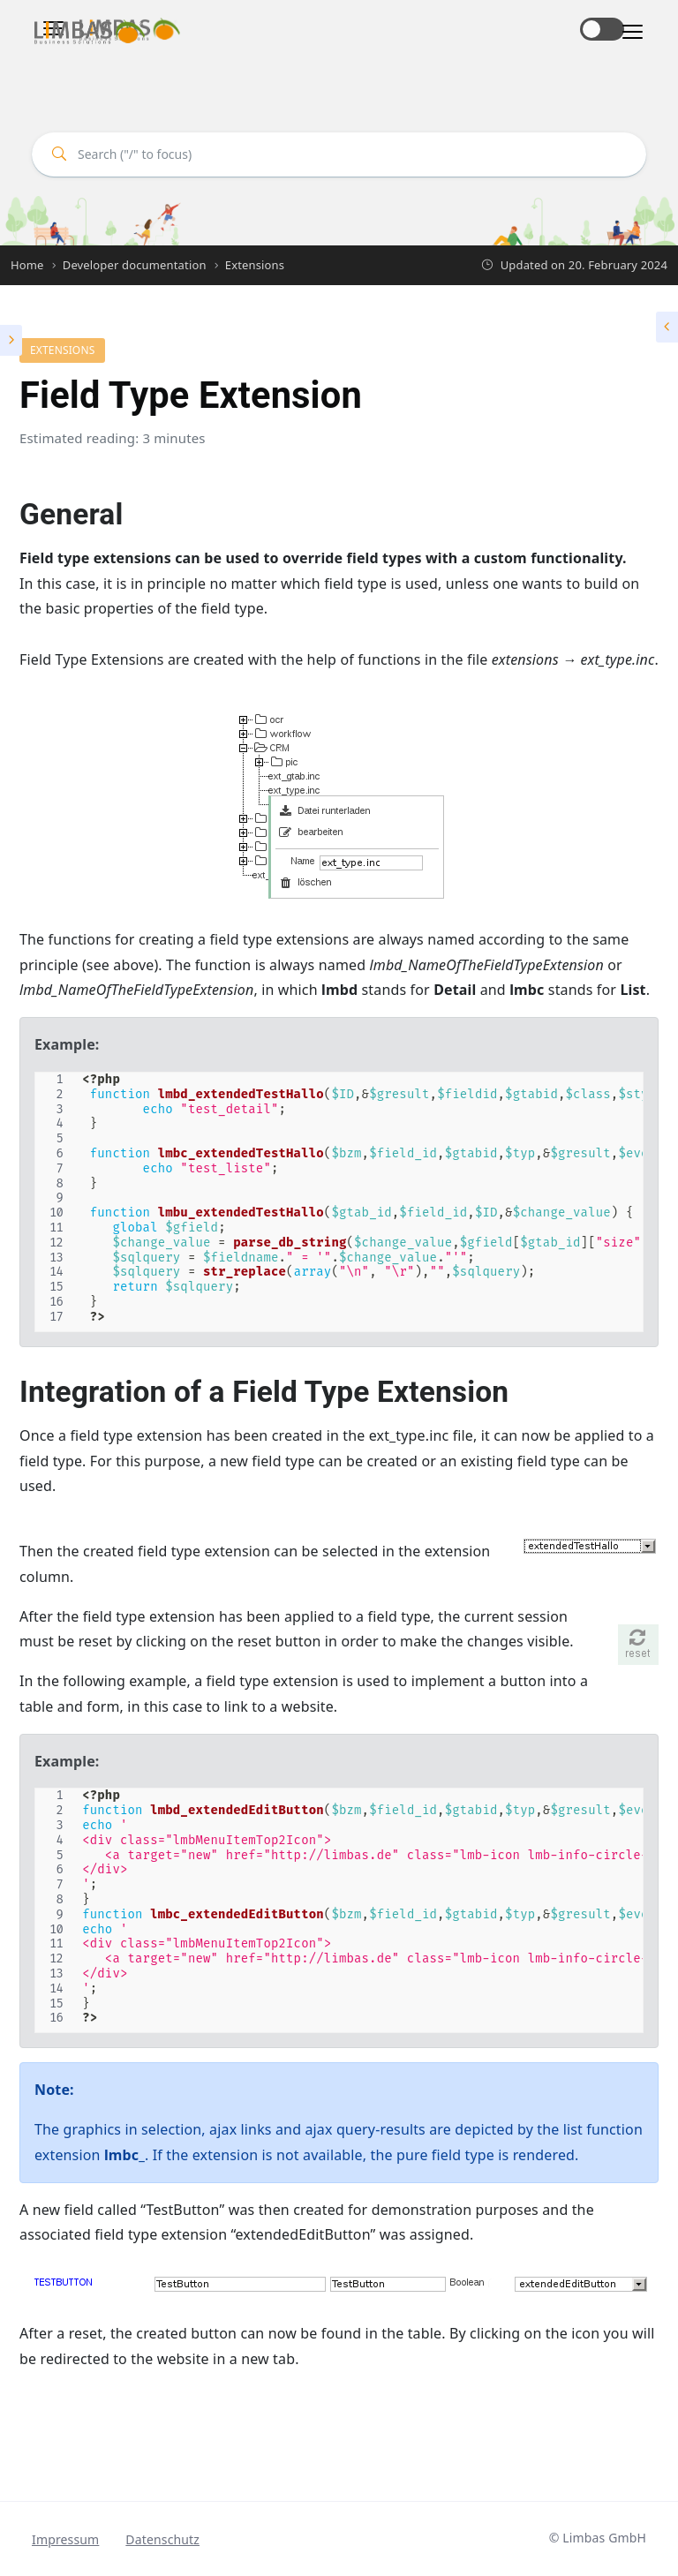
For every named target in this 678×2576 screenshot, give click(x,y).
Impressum (65, 2539)
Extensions (62, 350)
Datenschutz (162, 2539)
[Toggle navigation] (627, 32)
